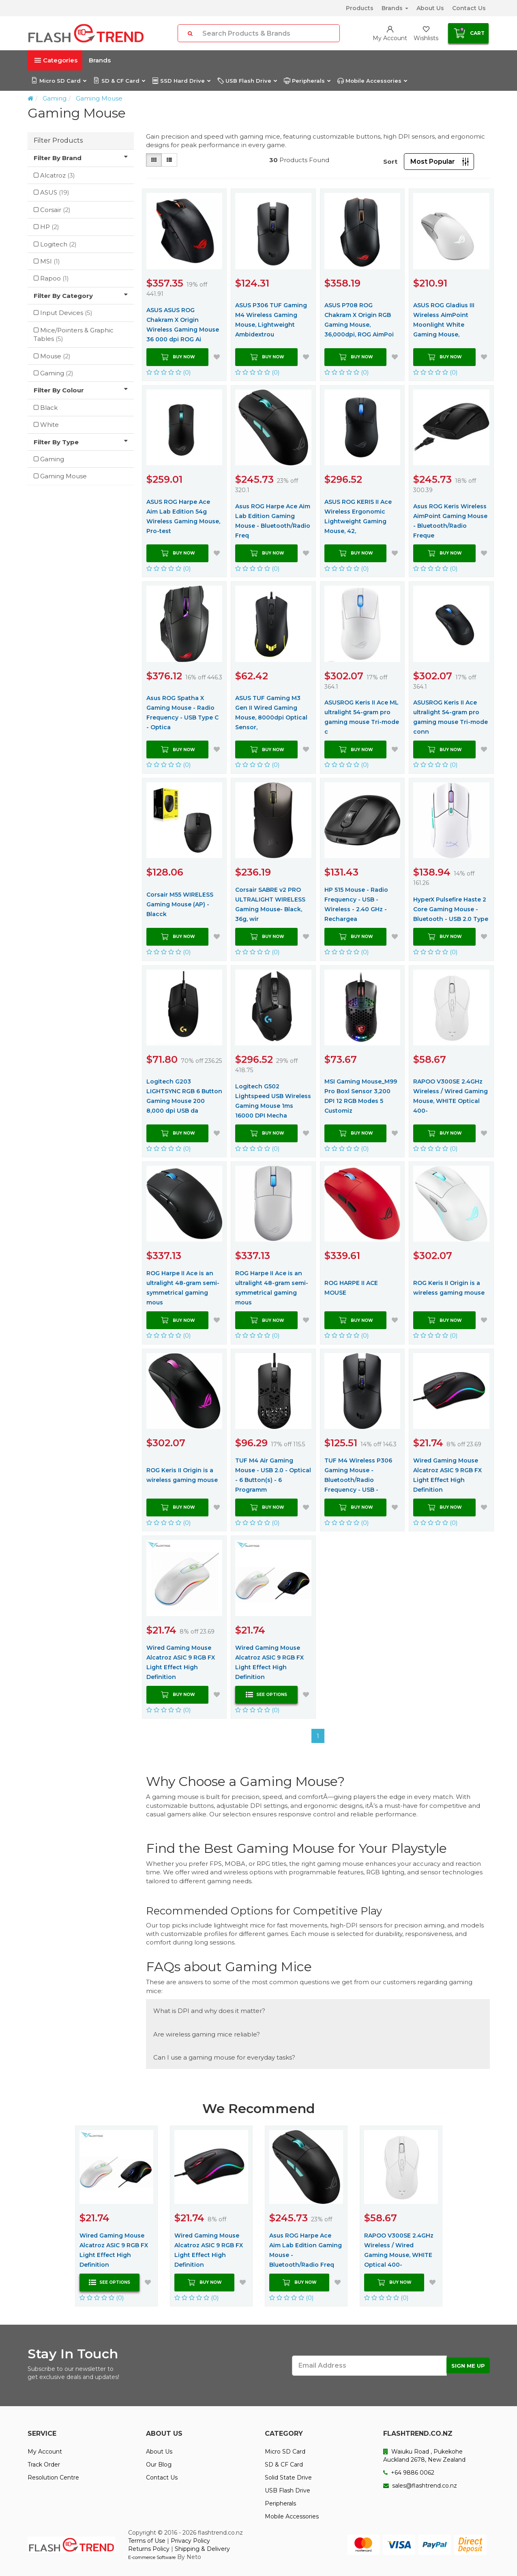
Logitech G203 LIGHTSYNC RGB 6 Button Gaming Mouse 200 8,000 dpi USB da (184, 1096)
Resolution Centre (53, 2477)
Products (359, 8)
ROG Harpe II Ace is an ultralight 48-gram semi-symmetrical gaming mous (182, 1288)
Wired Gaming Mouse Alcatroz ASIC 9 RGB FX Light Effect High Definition (447, 1475)
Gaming (55, 98)
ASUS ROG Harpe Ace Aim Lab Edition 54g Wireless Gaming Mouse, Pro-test (183, 516)
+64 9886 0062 (408, 2472)
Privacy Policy (190, 2540)
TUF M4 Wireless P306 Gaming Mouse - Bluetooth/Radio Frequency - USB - (358, 1475)
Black (49, 407)
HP (49, 227)
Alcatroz (57, 175)
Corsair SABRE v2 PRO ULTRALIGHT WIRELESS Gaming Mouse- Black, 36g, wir (270, 904)
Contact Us (469, 8)
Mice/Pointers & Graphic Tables (74, 334)
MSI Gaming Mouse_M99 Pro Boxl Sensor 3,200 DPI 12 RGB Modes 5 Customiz (360, 1096)
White (49, 424)
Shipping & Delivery (202, 2548)
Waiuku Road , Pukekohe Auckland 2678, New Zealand (424, 2455)
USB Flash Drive (247, 81)
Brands (395, 8)
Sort (390, 161)
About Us (430, 8)
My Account (45, 2451)
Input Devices (66, 313)
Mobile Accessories (372, 81)
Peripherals (307, 81)
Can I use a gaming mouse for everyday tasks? (224, 2057)
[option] (116, 2216)
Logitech (58, 244)
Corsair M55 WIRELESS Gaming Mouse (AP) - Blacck (179, 904)
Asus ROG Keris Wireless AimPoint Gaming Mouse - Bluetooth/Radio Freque (450, 521)
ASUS (54, 192)
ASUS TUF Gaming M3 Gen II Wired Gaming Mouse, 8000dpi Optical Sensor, (271, 712)
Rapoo (54, 278)
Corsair (55, 210)
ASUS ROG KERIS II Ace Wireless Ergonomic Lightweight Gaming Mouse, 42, (358, 516)
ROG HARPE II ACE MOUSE (351, 1287)
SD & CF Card (119, 81)
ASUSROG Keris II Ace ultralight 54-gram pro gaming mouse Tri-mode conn (450, 717)
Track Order (44, 2464)
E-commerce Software (152, 2557)
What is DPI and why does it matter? (209, 2011)
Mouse (55, 356)
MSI (50, 261)
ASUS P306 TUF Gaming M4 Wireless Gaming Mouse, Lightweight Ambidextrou (271, 320)
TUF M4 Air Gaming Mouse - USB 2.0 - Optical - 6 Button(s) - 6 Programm (273, 1475)
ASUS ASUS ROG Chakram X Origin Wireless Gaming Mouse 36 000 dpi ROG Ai (182, 324)
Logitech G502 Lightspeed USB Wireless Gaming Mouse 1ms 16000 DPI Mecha (273, 1101)
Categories (55, 60)
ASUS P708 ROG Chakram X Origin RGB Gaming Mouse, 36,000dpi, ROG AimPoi (359, 320)
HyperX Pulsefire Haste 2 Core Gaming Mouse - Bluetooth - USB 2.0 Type (450, 909)
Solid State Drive (288, 2477)
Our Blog (159, 2464)
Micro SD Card (59, 81)
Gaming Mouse (99, 98)
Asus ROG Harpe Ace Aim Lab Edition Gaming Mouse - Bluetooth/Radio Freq (272, 521)
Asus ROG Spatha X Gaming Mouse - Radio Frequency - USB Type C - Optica (182, 712)
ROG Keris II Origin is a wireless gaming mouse (449, 1287)
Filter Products (58, 140)
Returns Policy (148, 2548)
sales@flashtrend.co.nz (420, 2485)
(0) (168, 372)
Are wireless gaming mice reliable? (206, 2034)
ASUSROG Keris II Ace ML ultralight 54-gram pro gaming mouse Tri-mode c (361, 717)
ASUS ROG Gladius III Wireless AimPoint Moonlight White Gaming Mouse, (443, 320)
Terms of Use (146, 2540)
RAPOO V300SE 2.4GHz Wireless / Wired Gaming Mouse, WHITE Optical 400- (450, 1096)
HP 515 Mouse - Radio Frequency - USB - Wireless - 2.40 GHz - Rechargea (356, 904)
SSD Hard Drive (181, 81)
